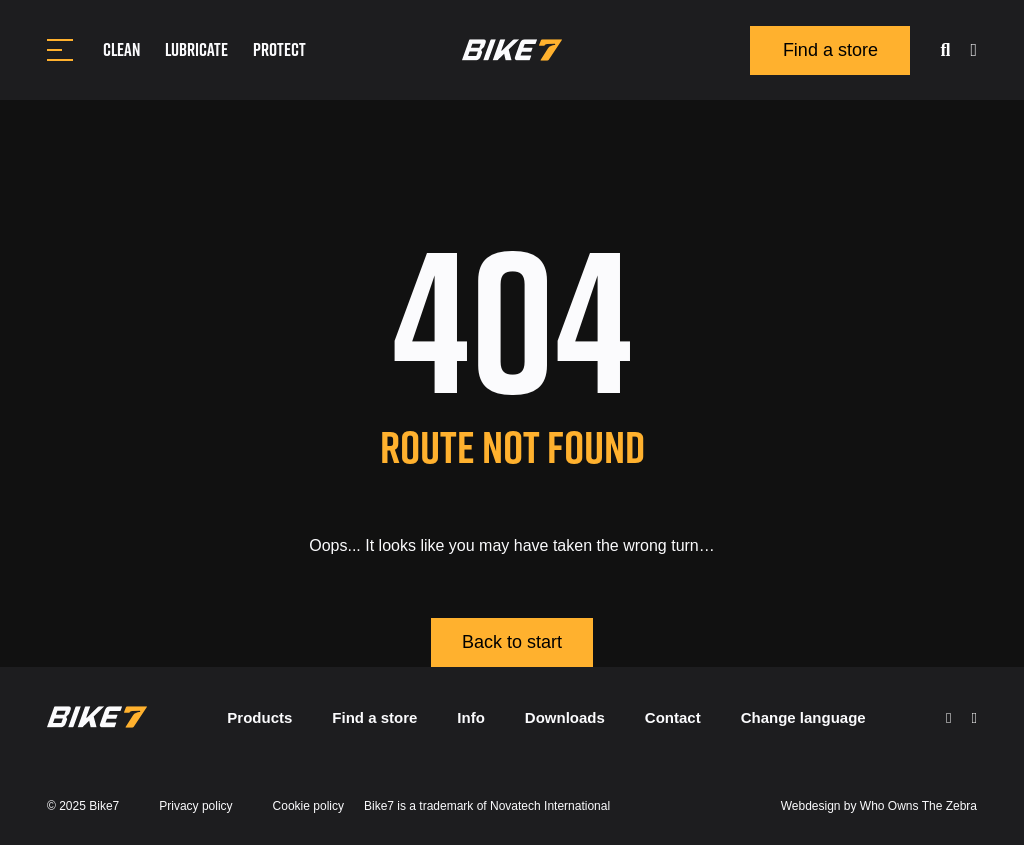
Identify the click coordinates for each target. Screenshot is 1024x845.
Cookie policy (308, 806)
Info (471, 717)
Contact (673, 717)
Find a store (830, 50)
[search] (945, 50)
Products (259, 717)
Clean (121, 49)
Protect (279, 49)
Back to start (512, 642)
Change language (803, 717)
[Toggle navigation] (60, 50)
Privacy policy (195, 806)
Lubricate (196, 49)
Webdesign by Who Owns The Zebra (879, 806)
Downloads (565, 717)
